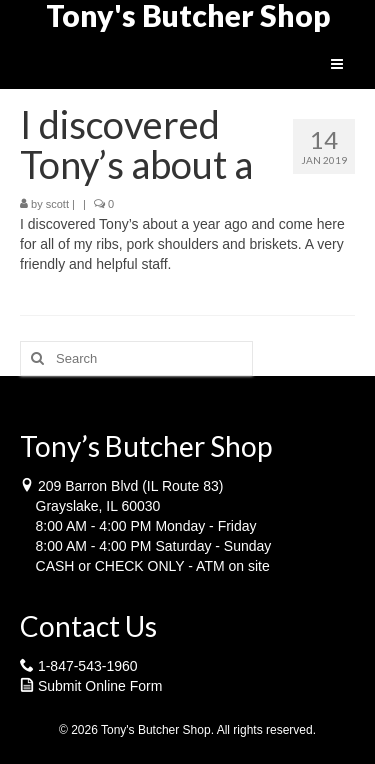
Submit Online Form (100, 686)
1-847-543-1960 (88, 666)
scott (57, 204)
